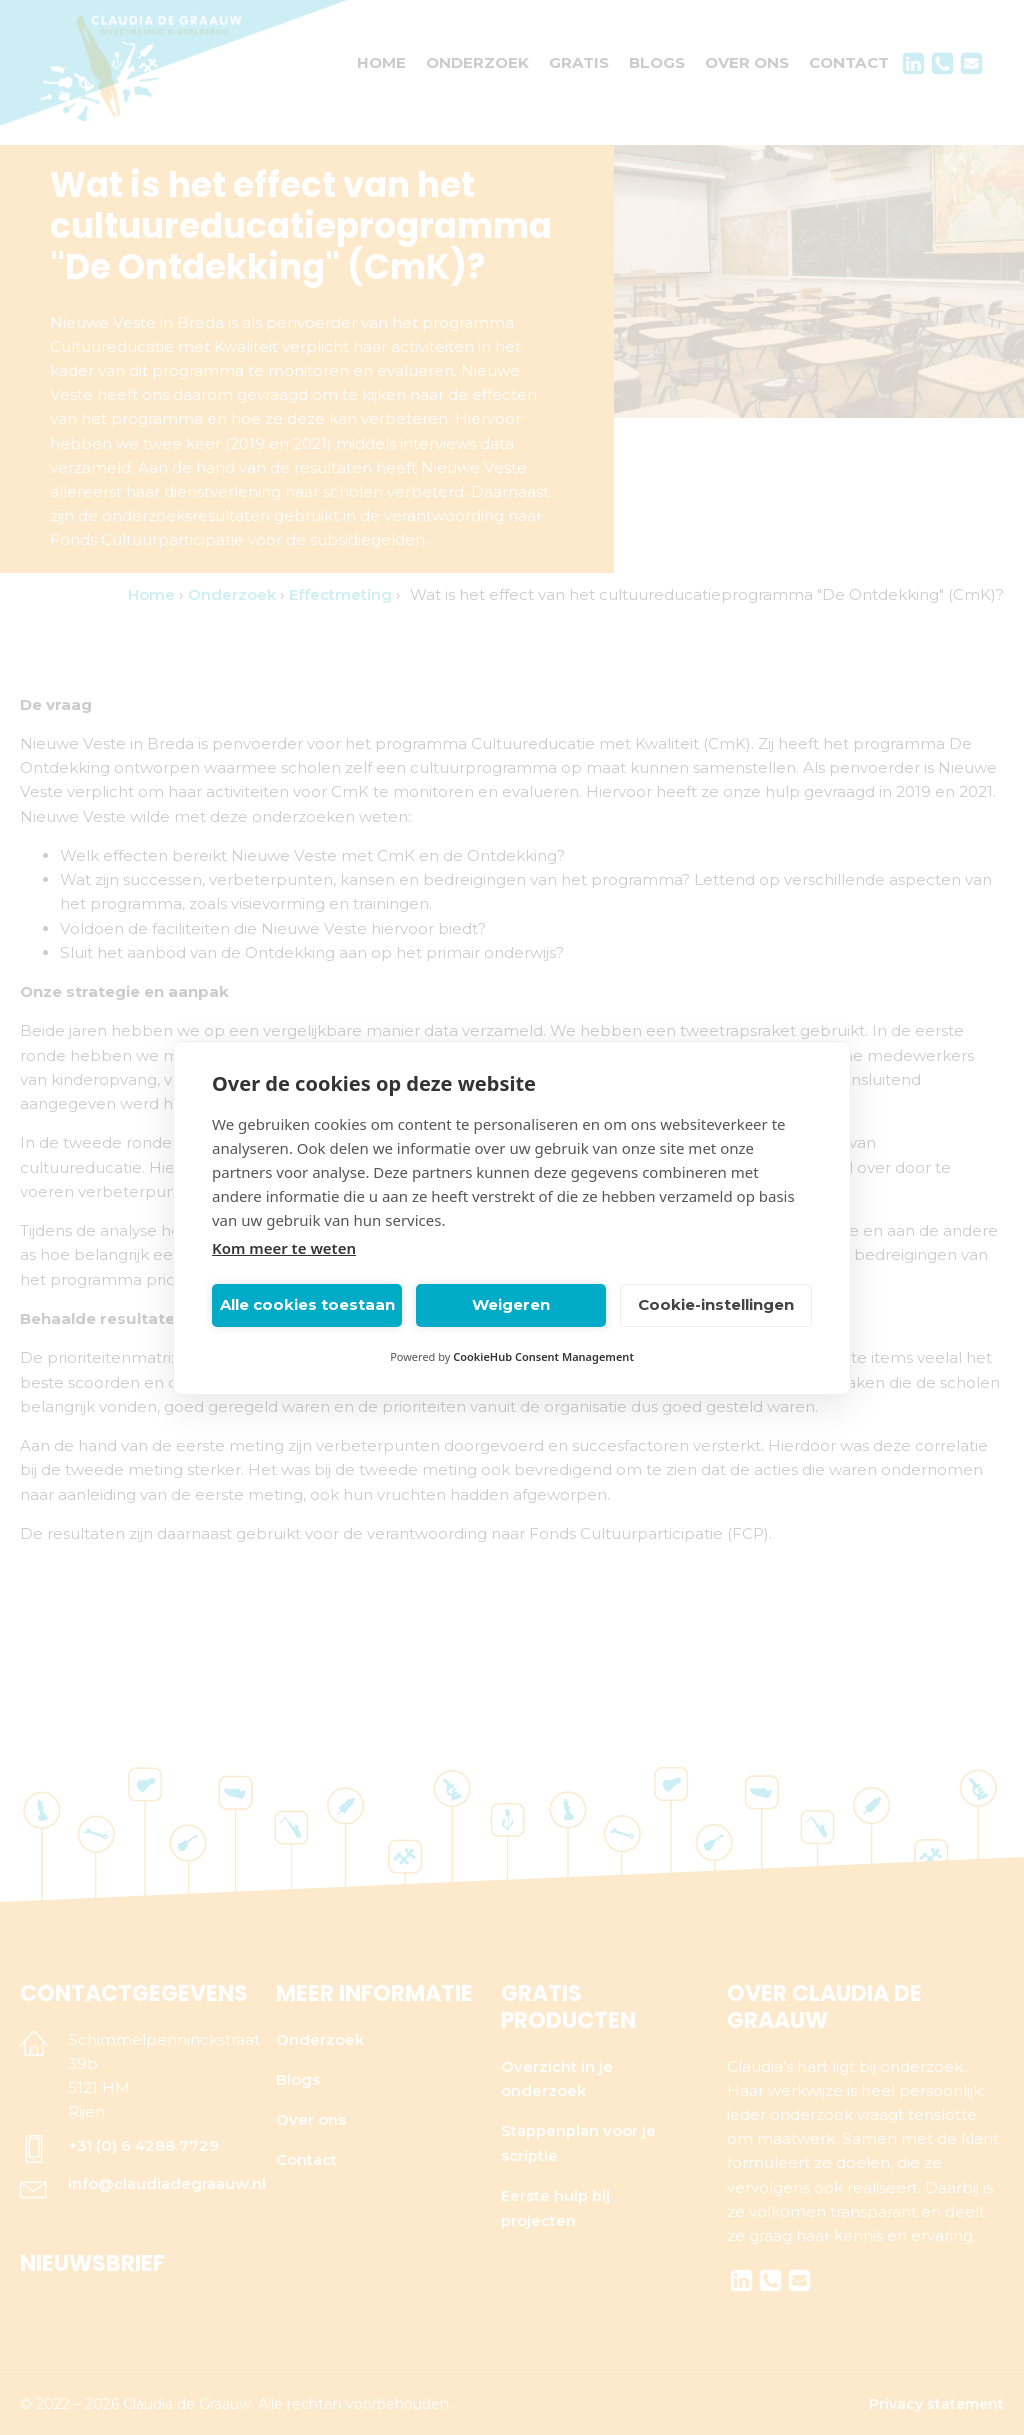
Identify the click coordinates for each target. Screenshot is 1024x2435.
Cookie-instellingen (716, 1304)
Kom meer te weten (284, 1248)
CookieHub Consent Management (543, 1356)
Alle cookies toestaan (307, 1304)
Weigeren (511, 1304)
